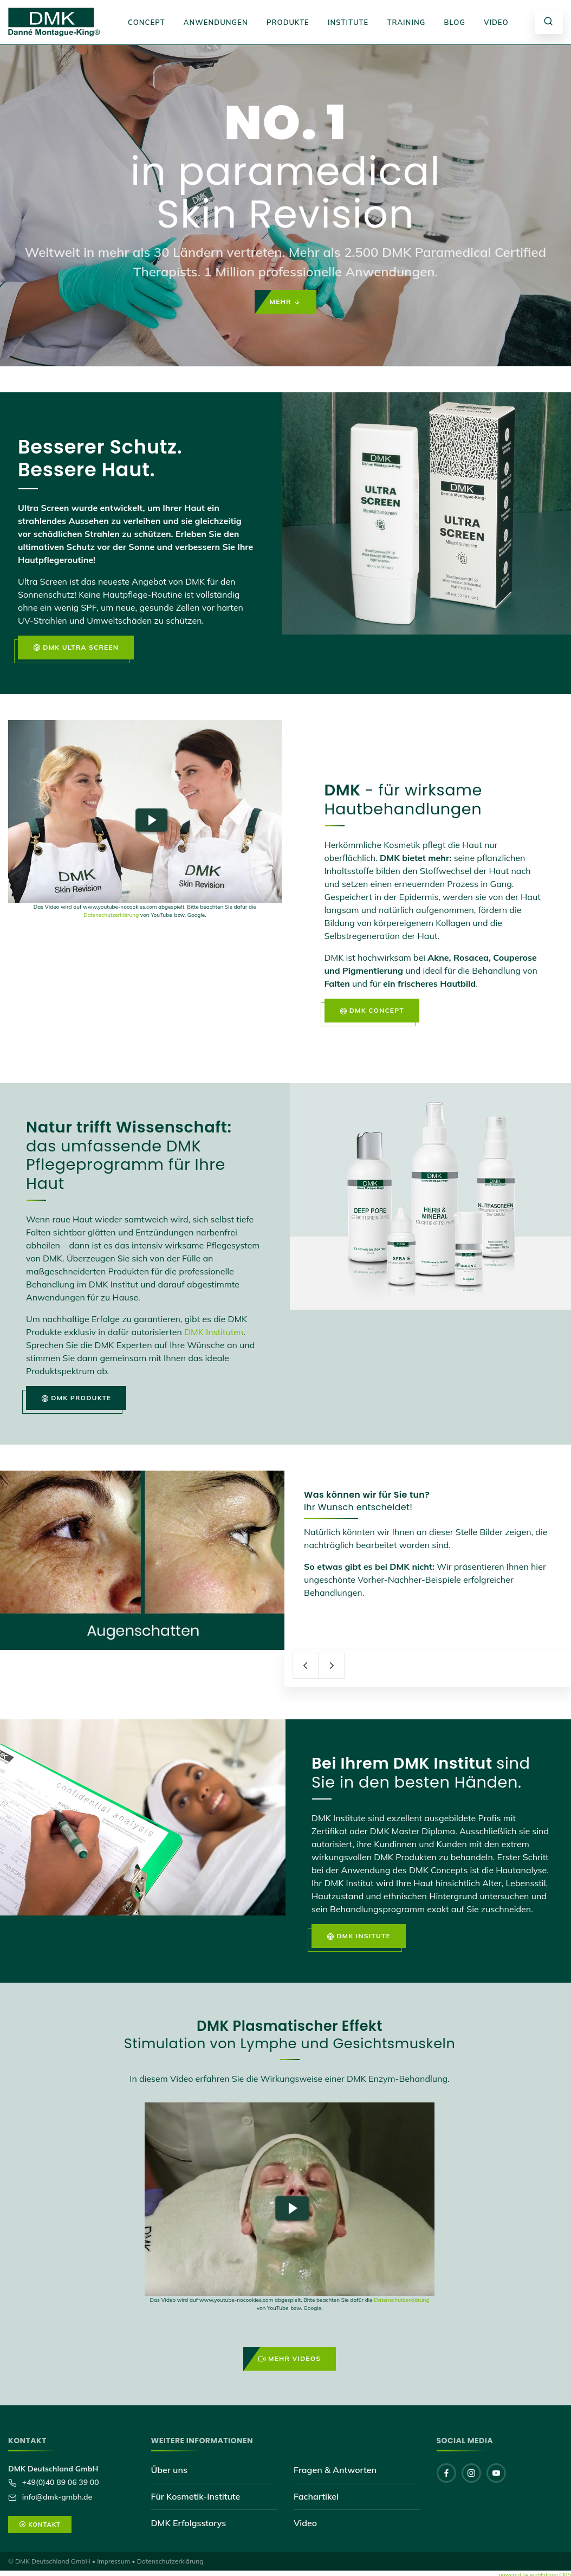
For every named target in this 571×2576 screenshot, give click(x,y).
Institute (348, 22)
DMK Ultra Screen (76, 647)
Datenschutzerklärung (111, 914)
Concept (146, 22)
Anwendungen (216, 22)
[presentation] (306, 1666)
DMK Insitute (359, 1936)
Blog (454, 22)
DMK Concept (372, 1010)
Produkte (288, 22)
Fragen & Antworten (335, 2469)
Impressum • (116, 2561)
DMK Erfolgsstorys (188, 2522)
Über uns (169, 2469)
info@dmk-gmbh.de (56, 2497)
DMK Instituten (213, 1331)
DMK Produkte (76, 1398)
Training (406, 22)
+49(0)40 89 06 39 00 (59, 2482)
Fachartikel (316, 2496)
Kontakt (40, 2524)
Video (496, 22)
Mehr (286, 301)
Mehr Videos (289, 2358)
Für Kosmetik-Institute (196, 2496)
